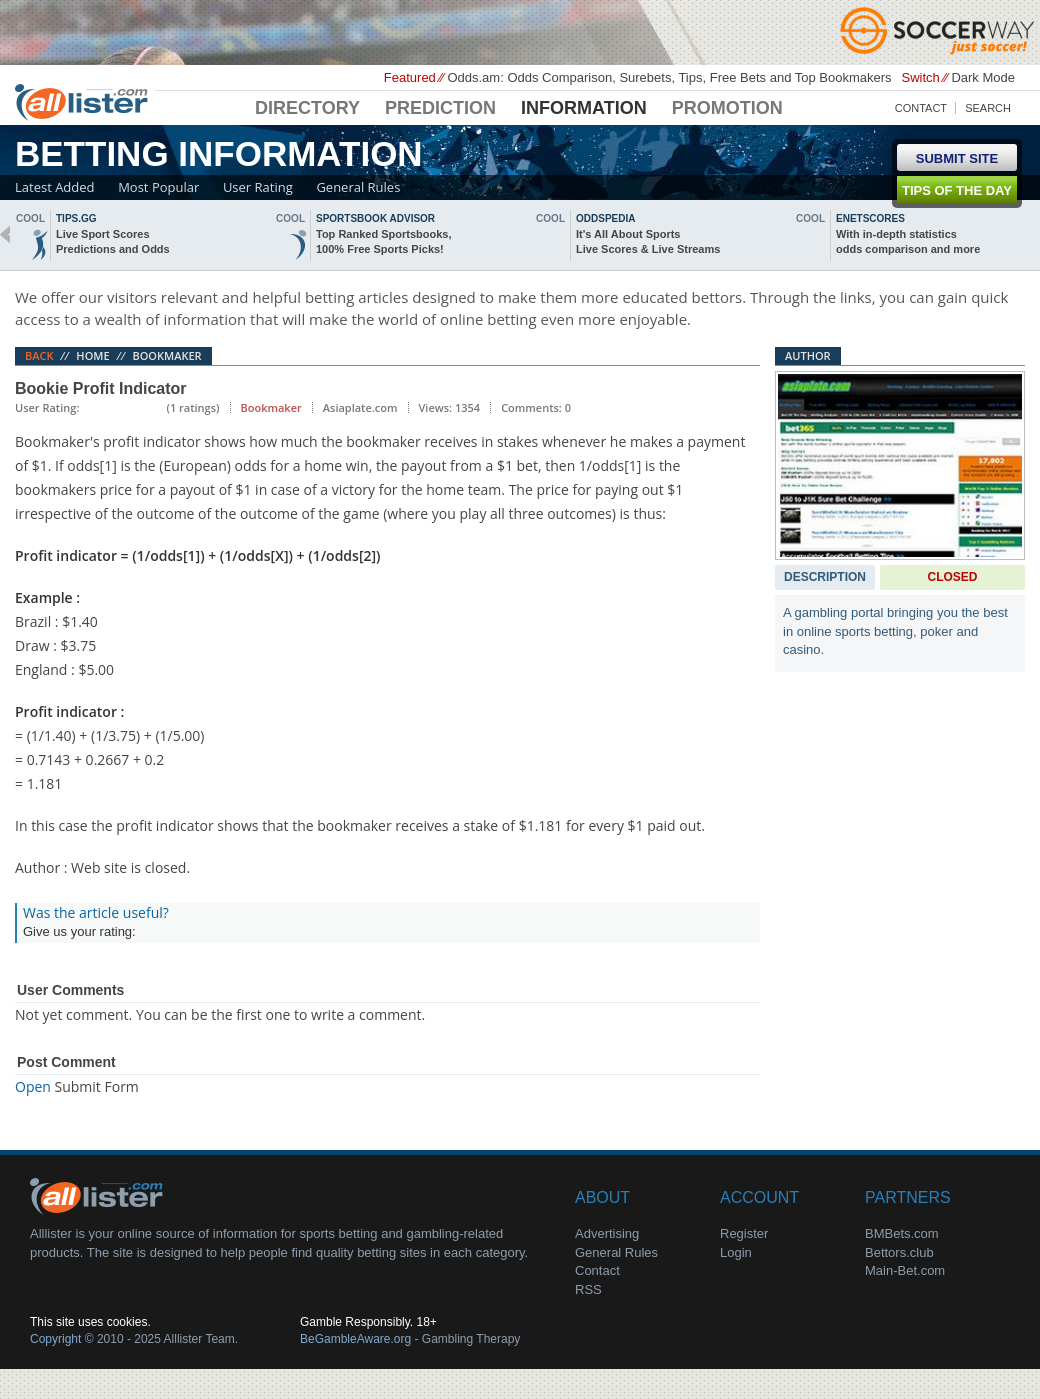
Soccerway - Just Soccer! (940, 30)
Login (736, 1252)
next (1035, 234)
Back (39, 355)
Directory (307, 108)
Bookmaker (166, 355)
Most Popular (158, 187)
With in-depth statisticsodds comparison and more (908, 241)
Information (584, 108)
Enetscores (870, 218)
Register (744, 1233)
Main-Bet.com (905, 1270)
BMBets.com (902, 1233)
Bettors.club (899, 1252)
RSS (588, 1289)
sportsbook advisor (375, 218)
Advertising (607, 1233)
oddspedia (605, 218)
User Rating (258, 187)
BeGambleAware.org (355, 1339)
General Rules (358, 187)
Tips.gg (76, 218)
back (5, 234)
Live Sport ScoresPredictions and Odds (113, 241)
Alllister (85, 101)
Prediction (440, 108)
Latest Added (55, 187)
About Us (100, 1195)
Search (988, 108)
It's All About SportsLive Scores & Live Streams (648, 241)
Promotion (727, 108)
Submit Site (957, 158)
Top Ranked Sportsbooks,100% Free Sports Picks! (383, 241)
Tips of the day (957, 190)
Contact (921, 108)
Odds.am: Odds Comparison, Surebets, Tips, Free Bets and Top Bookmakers (669, 77)
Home (92, 355)
